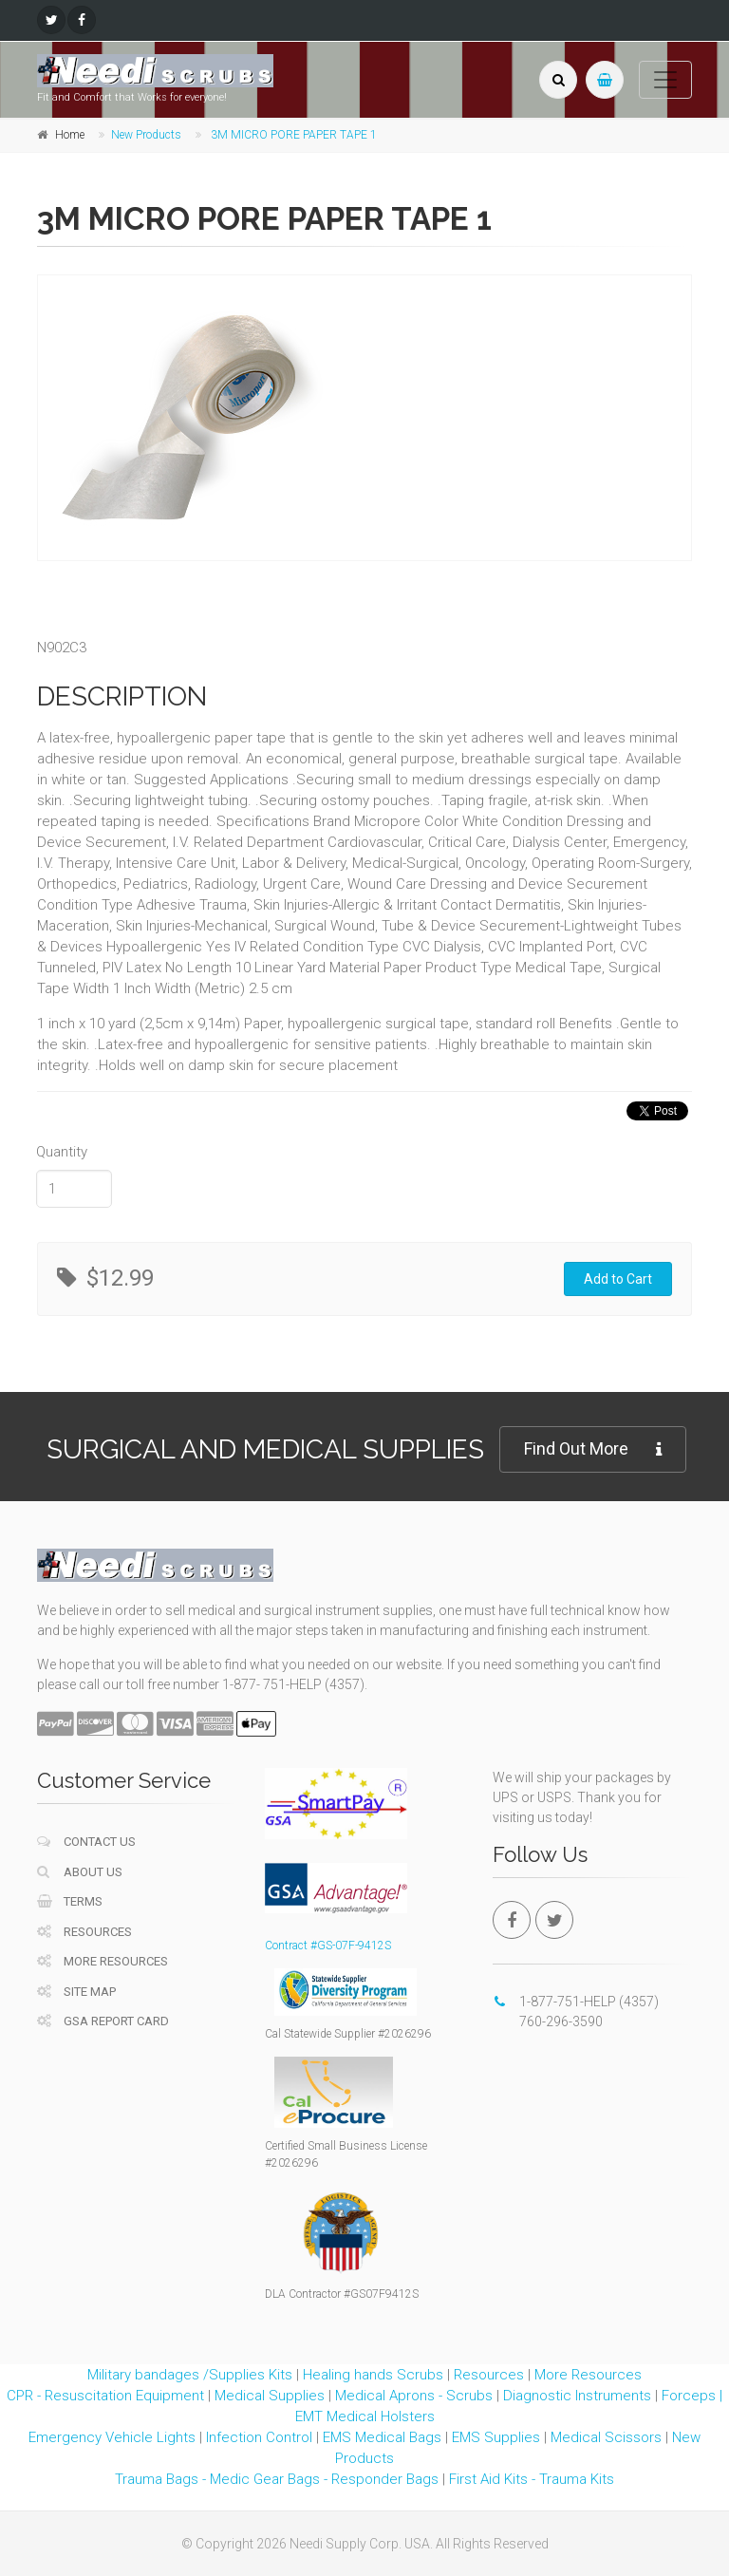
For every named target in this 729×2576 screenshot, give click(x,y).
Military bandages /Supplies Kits (189, 2374)
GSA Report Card (103, 2021)
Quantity (61, 1151)
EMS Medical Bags (382, 2437)
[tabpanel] (203, 417)
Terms (70, 1901)
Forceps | (692, 2395)
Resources (84, 1932)
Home (69, 134)
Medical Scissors (606, 2437)
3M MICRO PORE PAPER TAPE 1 (294, 134)
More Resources (102, 1961)
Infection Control (259, 2437)
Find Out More (593, 1449)
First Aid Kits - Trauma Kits (531, 2479)
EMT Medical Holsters (365, 2416)
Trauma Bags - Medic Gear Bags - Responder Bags (277, 2479)
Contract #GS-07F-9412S (328, 1945)
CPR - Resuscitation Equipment (105, 2395)
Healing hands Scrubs (373, 2374)
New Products (146, 134)
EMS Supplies (496, 2437)
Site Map (76, 1991)
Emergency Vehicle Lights (112, 2437)
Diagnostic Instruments (577, 2395)
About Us (79, 1872)
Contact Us (86, 1841)
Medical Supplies (270, 2395)
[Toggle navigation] (665, 80)
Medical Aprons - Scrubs (414, 2395)
